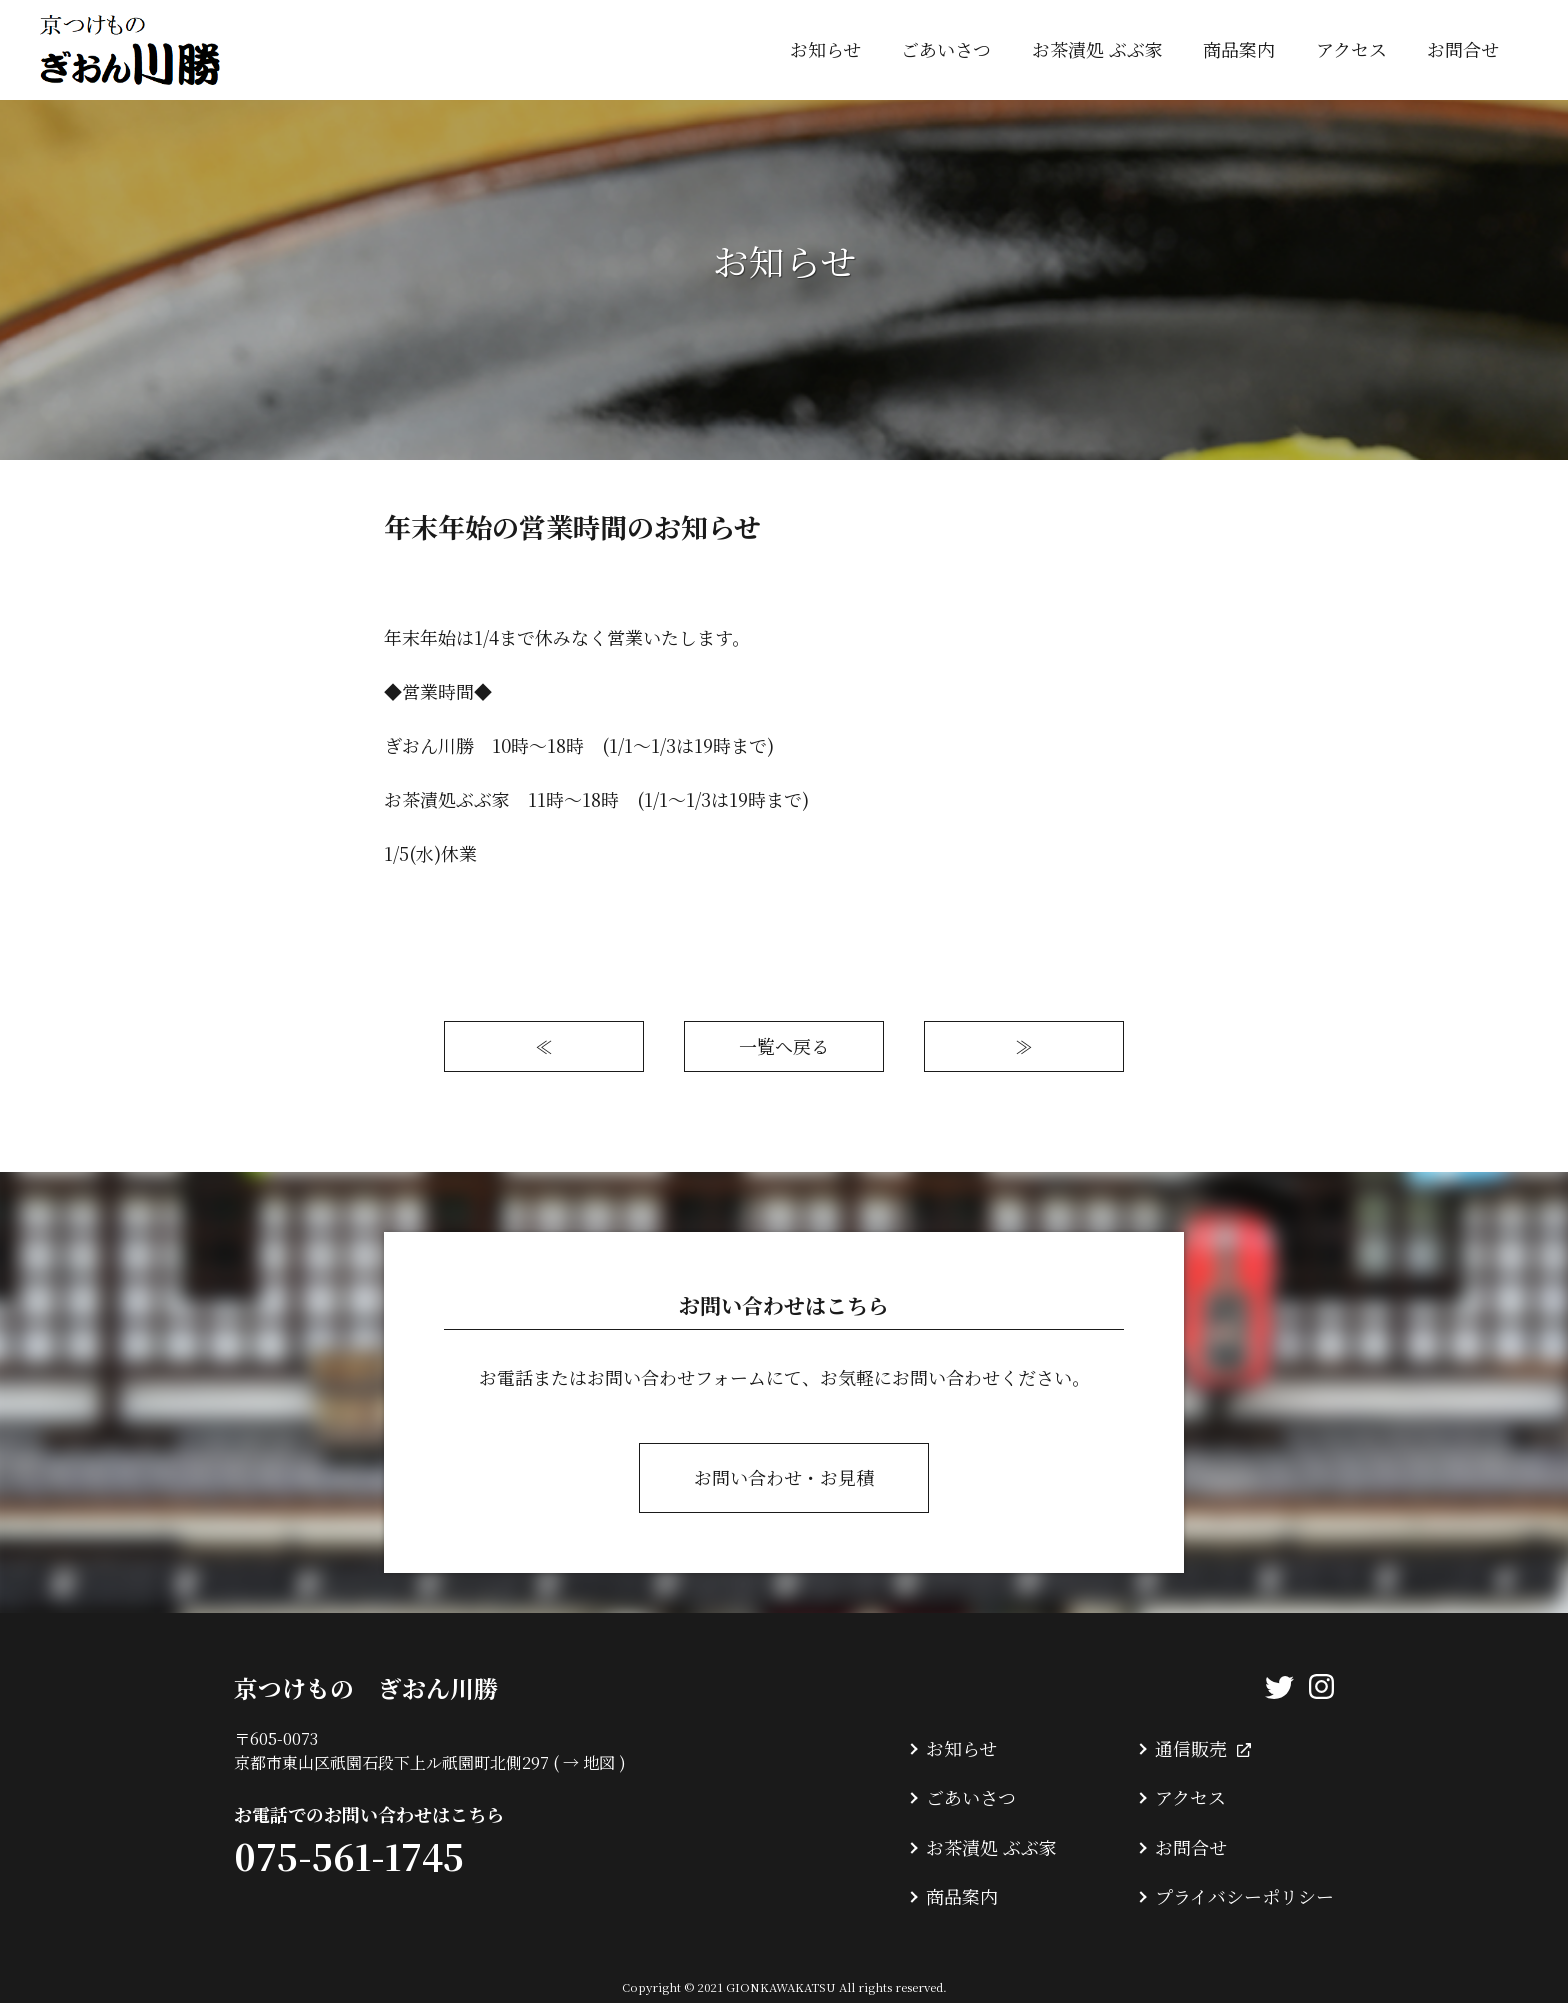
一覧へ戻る (784, 1046)
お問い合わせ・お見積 (784, 1477)
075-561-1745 (349, 1855)
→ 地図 (589, 1762)
